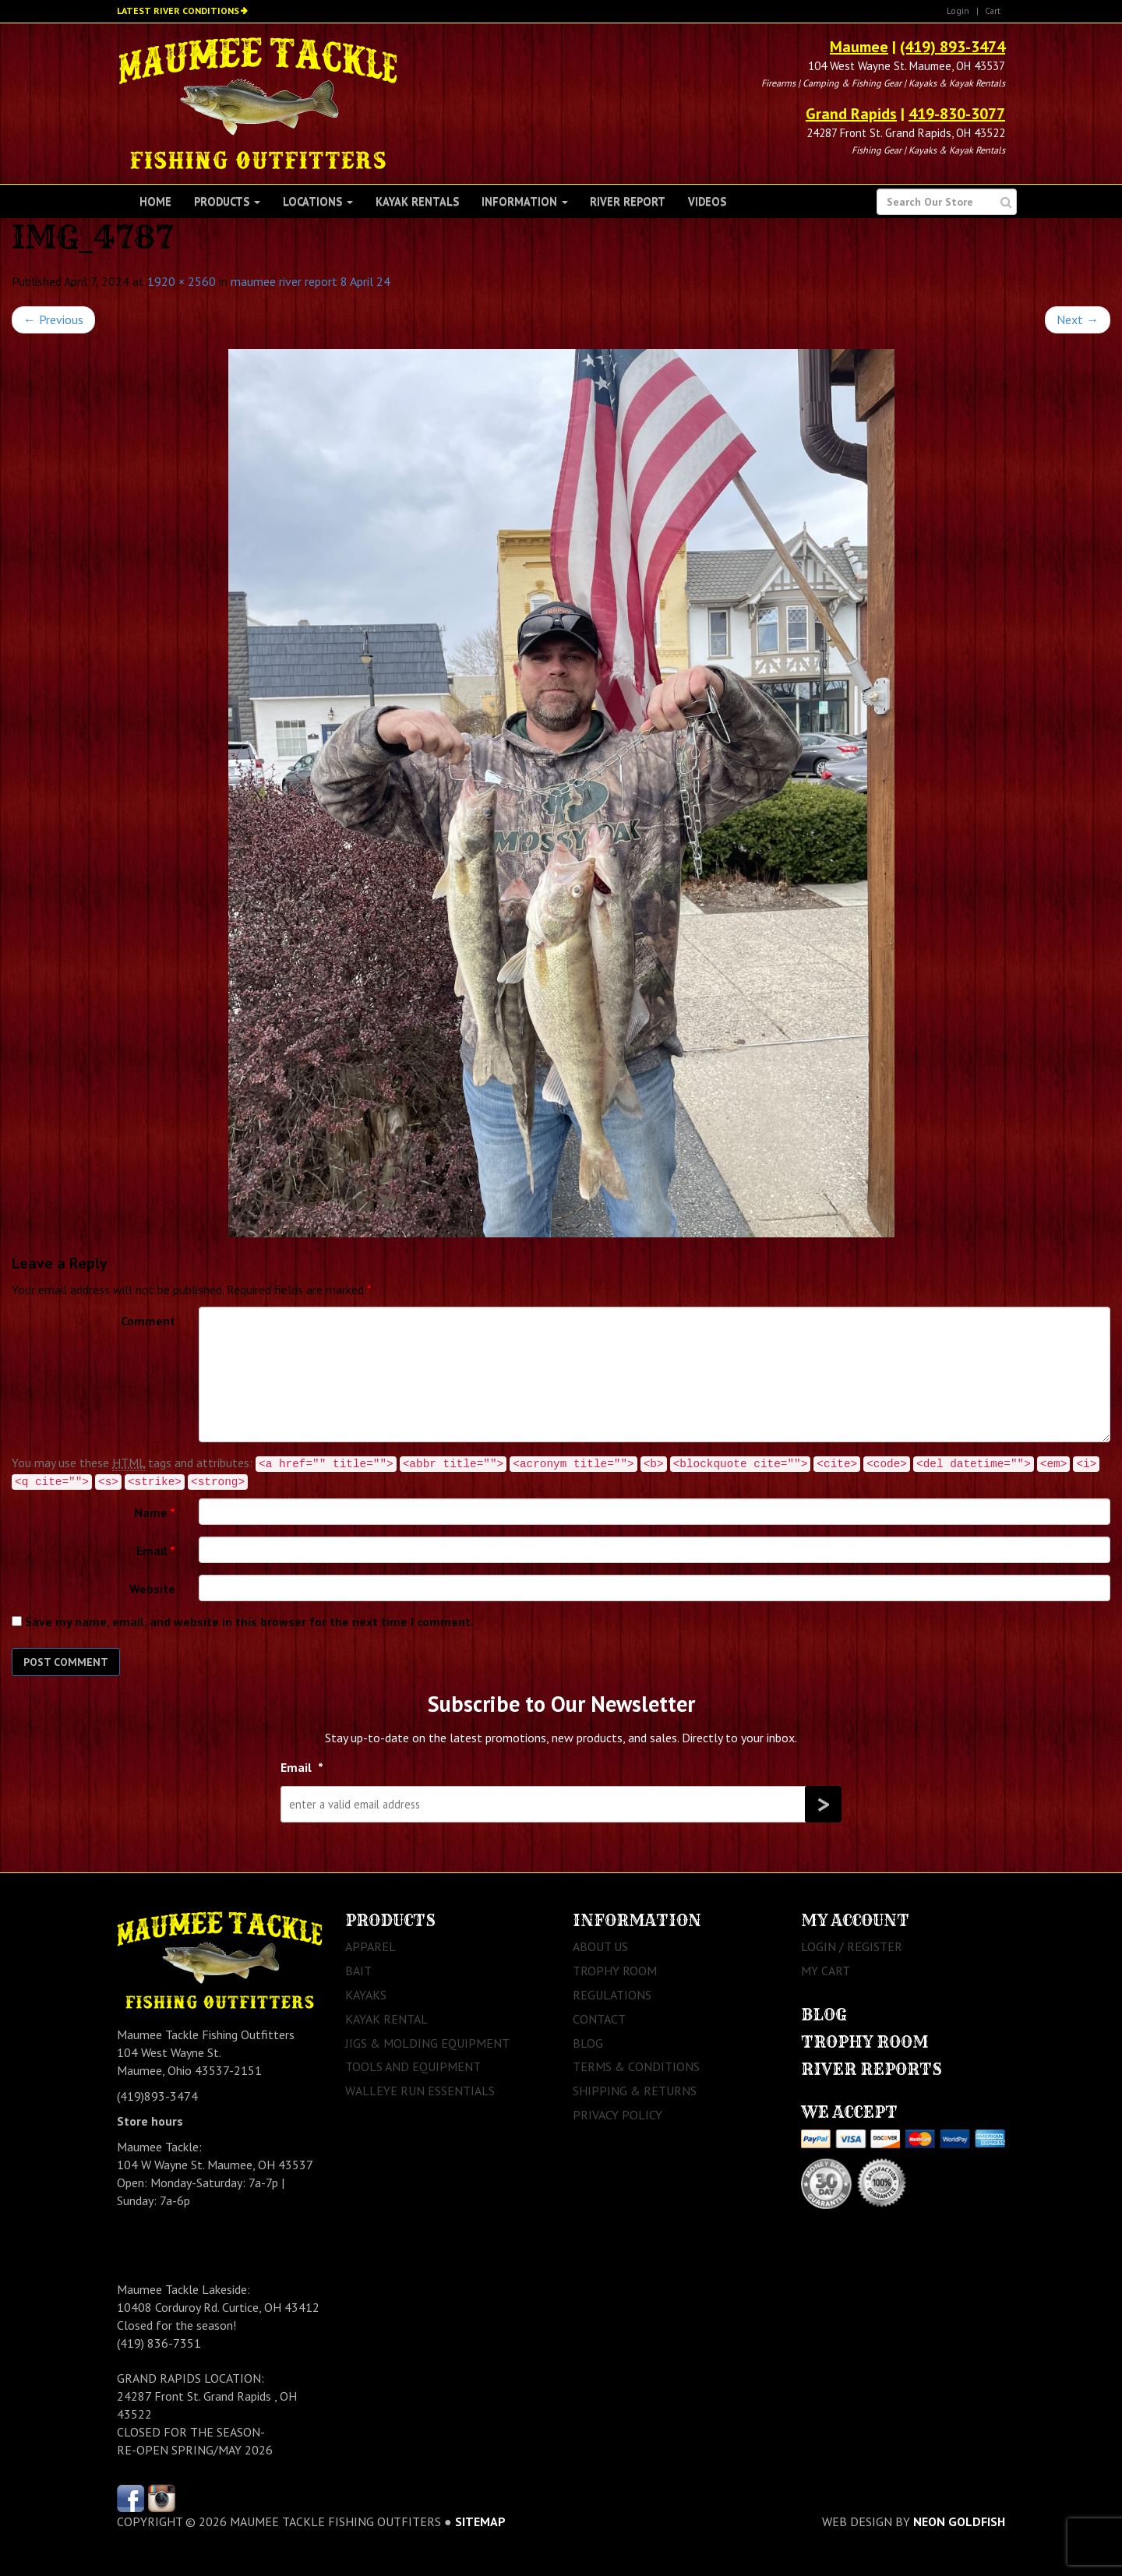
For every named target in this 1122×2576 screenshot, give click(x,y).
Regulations (612, 1995)
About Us (600, 1946)
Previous (53, 319)
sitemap (480, 2521)
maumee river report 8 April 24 (310, 281)
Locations (318, 201)
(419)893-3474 (157, 2096)
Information (525, 201)
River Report (627, 201)
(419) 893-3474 (952, 47)
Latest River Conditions (178, 10)
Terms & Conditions (636, 2066)
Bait (358, 1970)
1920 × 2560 (181, 281)
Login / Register (851, 1946)
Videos (707, 201)
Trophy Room (615, 1970)
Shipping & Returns (635, 2090)
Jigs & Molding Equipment (427, 2043)
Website (152, 1589)
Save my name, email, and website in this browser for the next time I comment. (249, 1621)
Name (154, 1512)
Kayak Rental (386, 2019)
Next (1078, 319)
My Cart (825, 1970)
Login (958, 10)
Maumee (859, 47)
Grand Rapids (851, 114)
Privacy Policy (617, 2115)
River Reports (871, 2069)
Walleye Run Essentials (420, 2090)
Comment (148, 1321)
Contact (599, 2019)
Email (155, 1550)
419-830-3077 (957, 114)
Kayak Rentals (417, 201)
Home (155, 201)
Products (227, 201)
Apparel (370, 1946)
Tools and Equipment (413, 2066)
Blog (588, 2043)
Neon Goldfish (959, 2521)
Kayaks (365, 1995)
